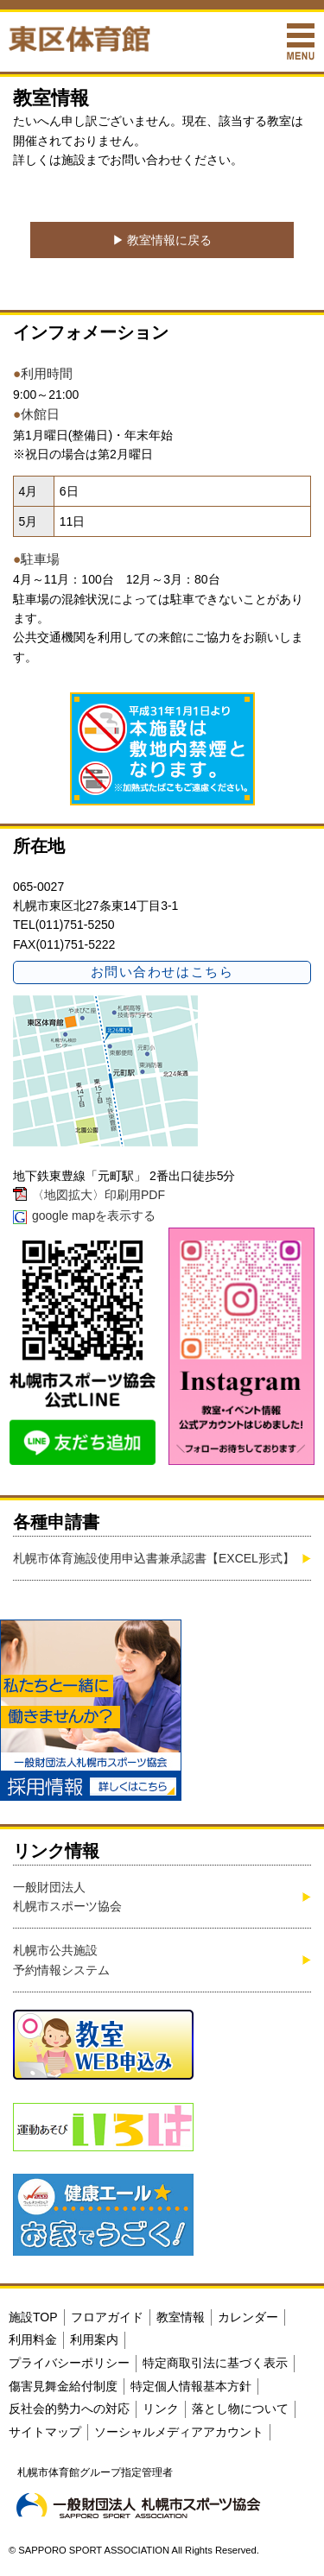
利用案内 (94, 2339)
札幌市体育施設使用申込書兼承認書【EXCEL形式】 (154, 1558)
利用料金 (33, 2339)
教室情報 (180, 2317)
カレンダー (248, 2317)
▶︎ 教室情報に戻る (162, 240)
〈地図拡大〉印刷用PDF (98, 1195)
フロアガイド (107, 2317)
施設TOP (33, 2317)
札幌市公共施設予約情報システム (61, 1959)
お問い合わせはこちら (162, 971)
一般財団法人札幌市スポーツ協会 (67, 1896)
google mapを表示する (94, 1215)
